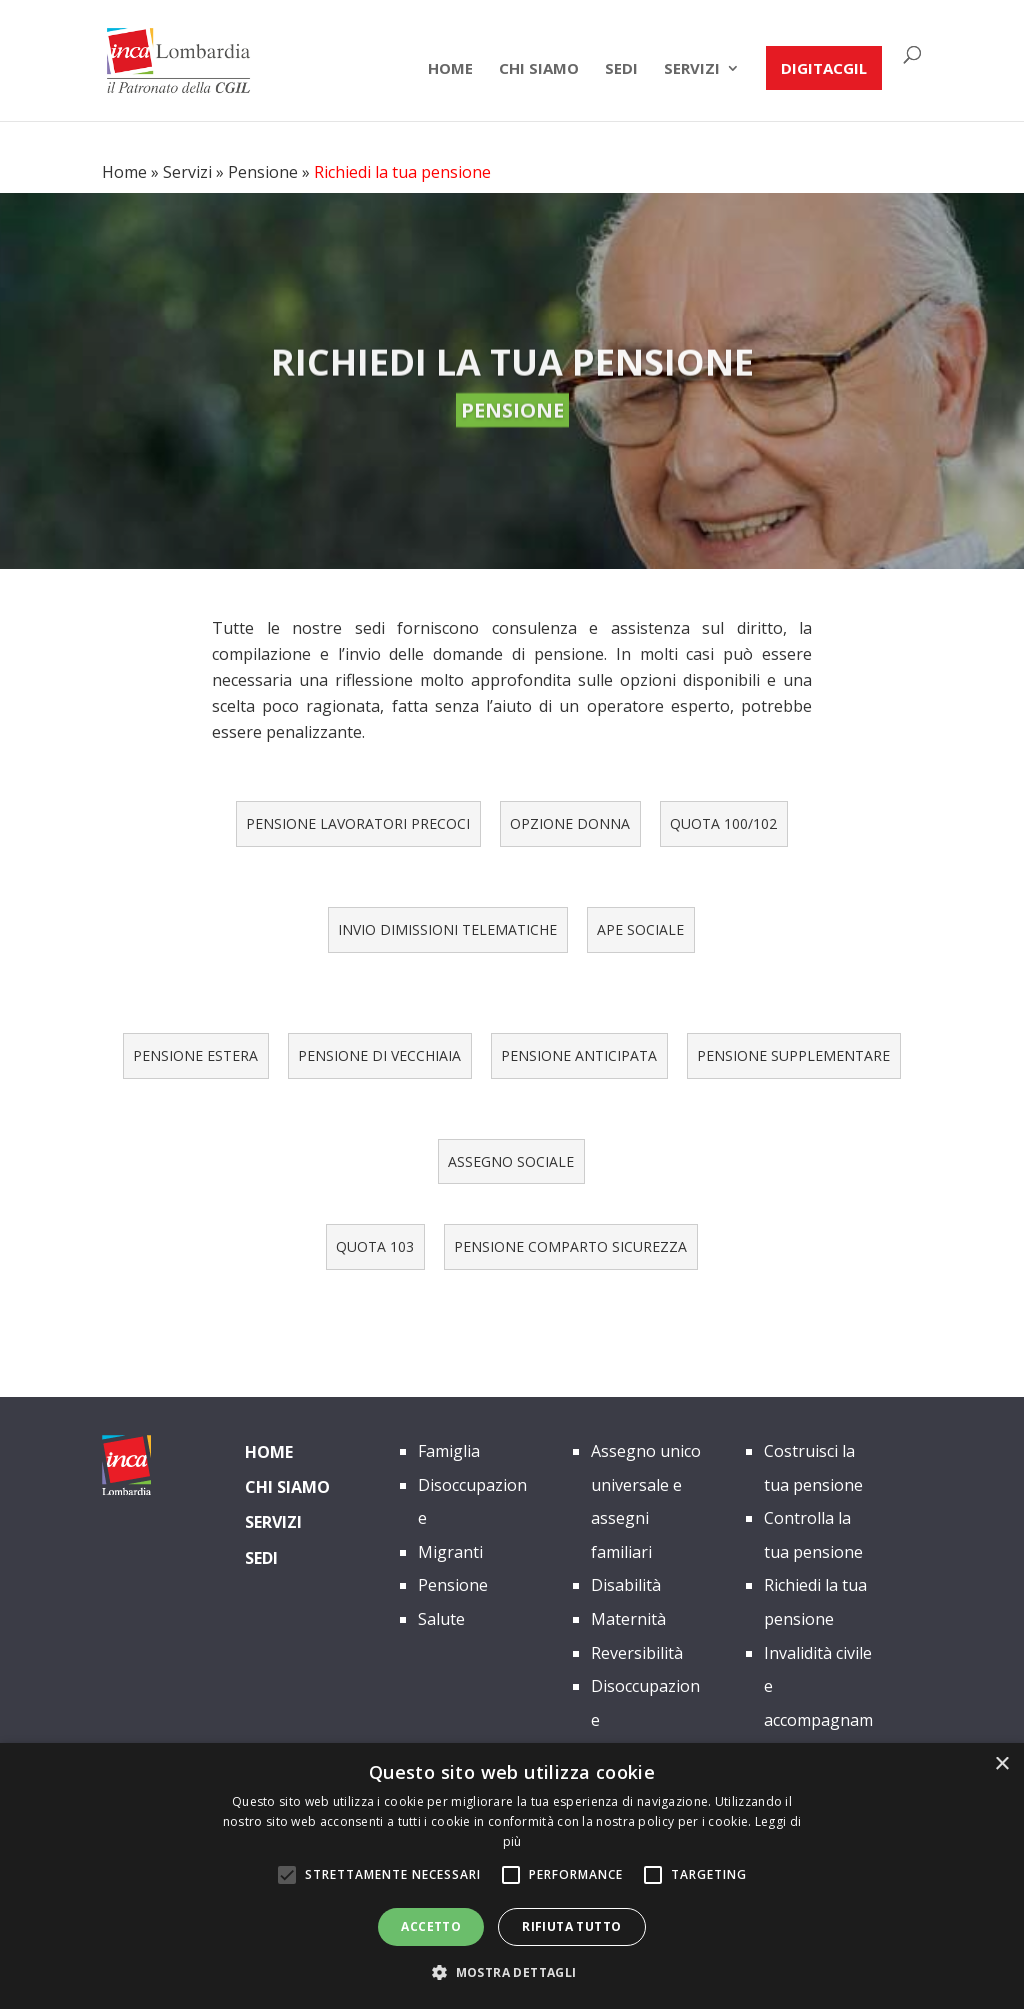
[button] (511, 1973)
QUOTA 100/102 (723, 823)
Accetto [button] (431, 1926)
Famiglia (449, 1451)
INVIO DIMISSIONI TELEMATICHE (447, 929)
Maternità (628, 1619)
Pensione (263, 172)
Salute (441, 1619)
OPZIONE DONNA (570, 823)
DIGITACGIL (824, 68)
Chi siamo (287, 1487)
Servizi (692, 69)
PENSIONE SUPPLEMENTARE (793, 1055)
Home (450, 69)
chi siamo (539, 69)
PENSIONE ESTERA (195, 1055)
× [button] (1001, 1764)
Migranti (450, 1552)
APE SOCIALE (640, 929)
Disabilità (626, 1585)
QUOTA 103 (375, 1246)
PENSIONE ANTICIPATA (579, 1055)
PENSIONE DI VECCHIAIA (379, 1055)
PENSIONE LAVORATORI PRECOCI (358, 823)
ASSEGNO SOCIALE (511, 1161)
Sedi (621, 69)
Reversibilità (637, 1653)
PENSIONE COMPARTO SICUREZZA (570, 1246)
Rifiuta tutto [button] (571, 1926)
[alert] (512, 1876)
